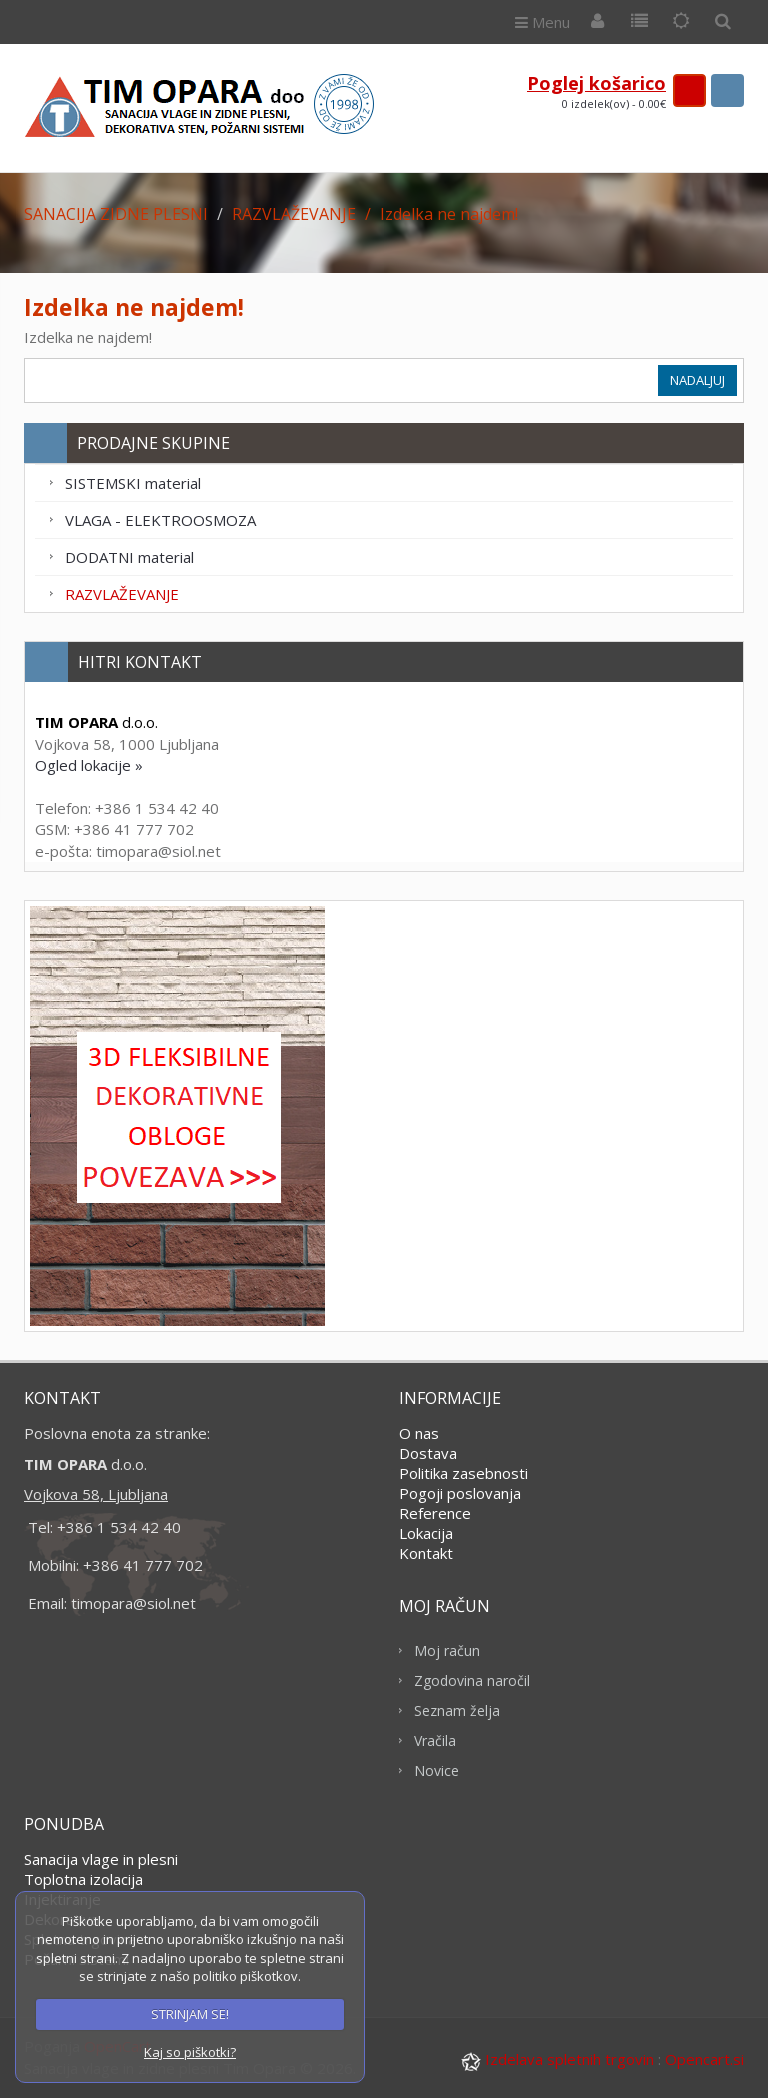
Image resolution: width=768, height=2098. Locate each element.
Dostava (428, 1453)
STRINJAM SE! (190, 2014)
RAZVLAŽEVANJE (122, 594)
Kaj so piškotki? (190, 2052)
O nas (419, 1433)
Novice (436, 1770)
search (727, 90)
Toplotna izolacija (83, 1879)
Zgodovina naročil (472, 1680)
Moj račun (447, 1650)
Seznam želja (457, 1710)
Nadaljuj (697, 380)
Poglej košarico (596, 83)
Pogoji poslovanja (460, 1493)
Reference (435, 1513)
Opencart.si (704, 2059)
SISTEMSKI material (133, 483)
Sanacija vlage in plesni (101, 1859)
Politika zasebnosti (463, 1473)
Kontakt (426, 1553)
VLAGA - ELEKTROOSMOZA (160, 520)
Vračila (435, 1740)
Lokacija (426, 1533)
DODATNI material (129, 557)
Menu (542, 22)
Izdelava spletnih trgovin (559, 2059)
